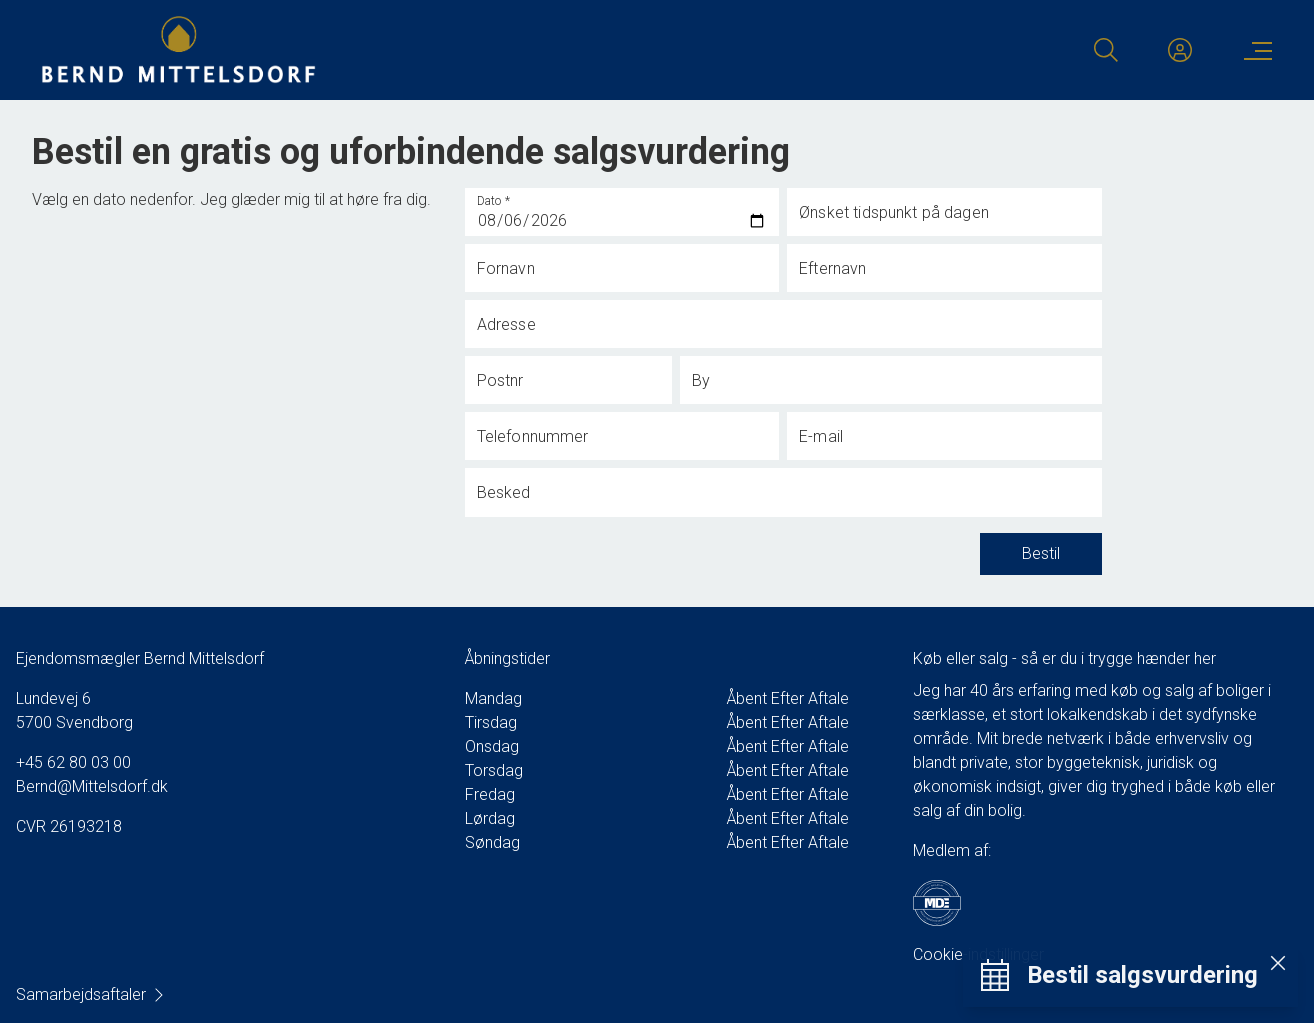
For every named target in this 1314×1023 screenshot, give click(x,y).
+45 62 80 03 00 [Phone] (73, 762)
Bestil (1041, 554)
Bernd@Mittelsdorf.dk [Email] (92, 786)
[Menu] (1254, 50)
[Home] (348, 50)
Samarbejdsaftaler (91, 994)
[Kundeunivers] (1180, 50)
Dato (494, 201)
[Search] (1106, 50)
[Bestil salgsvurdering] (1119, 975)
